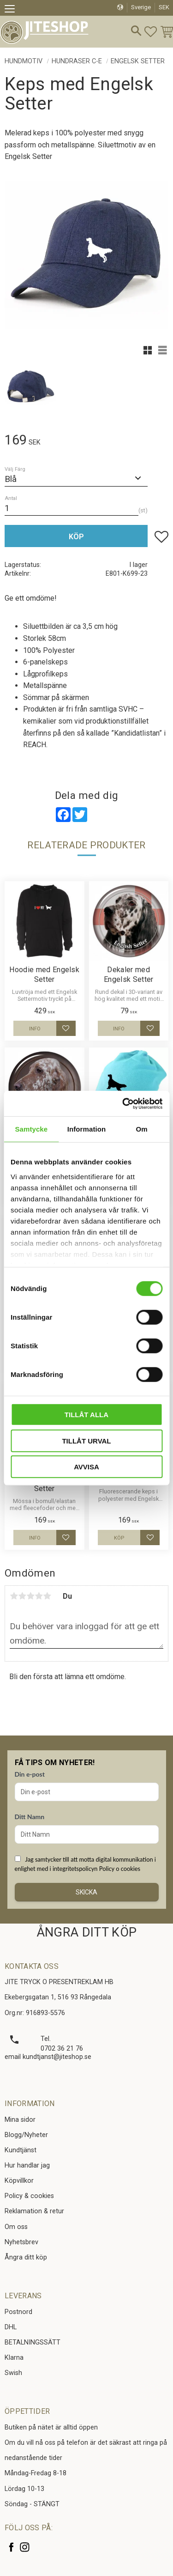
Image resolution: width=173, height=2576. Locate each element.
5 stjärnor (47, 1596)
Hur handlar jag (27, 2165)
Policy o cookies (119, 1868)
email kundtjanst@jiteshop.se (48, 2057)
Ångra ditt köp (26, 2257)
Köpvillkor (19, 2181)
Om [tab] (142, 1129)
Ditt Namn (30, 1817)
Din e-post (30, 1774)
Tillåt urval (86, 1440)
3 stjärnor (30, 1596)
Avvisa (86, 1467)
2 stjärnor (22, 1596)
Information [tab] (86, 1129)
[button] (13, 10)
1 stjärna (14, 1596)
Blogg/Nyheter (26, 2135)
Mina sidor (20, 2120)
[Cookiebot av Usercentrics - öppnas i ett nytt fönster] (123, 1103)
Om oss (16, 2227)
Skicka (86, 1892)
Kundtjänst (20, 2150)
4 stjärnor (39, 1596)
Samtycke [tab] (31, 1129)
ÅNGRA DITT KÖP (86, 1932)
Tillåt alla (86, 1415)
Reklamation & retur (34, 2211)
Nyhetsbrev (21, 2242)
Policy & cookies (29, 2196)
